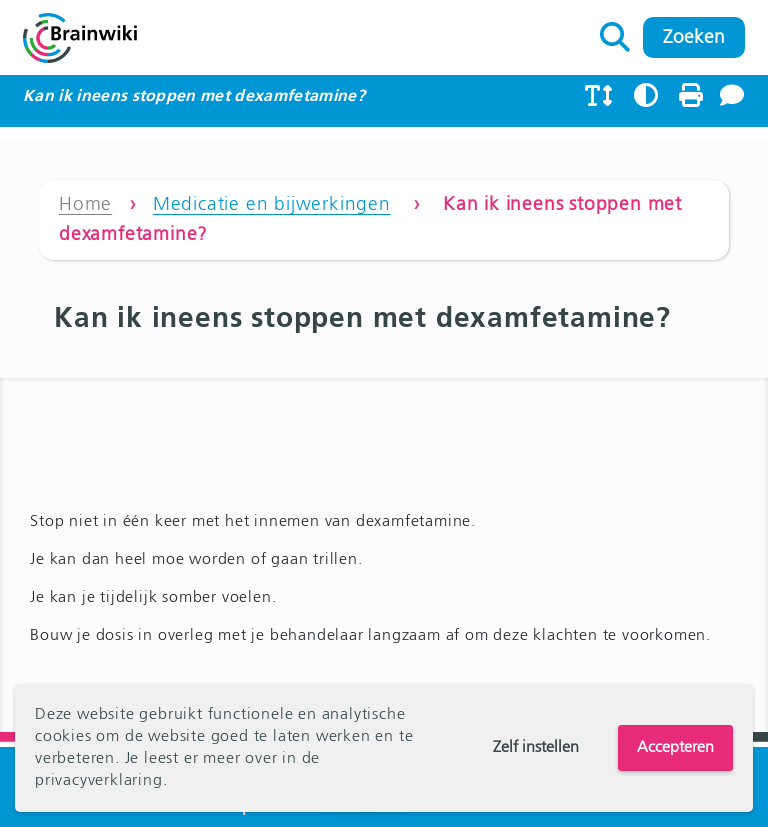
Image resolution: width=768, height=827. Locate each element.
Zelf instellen (536, 748)
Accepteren (675, 748)
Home (85, 204)
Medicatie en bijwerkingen (272, 204)
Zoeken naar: (615, 32)
